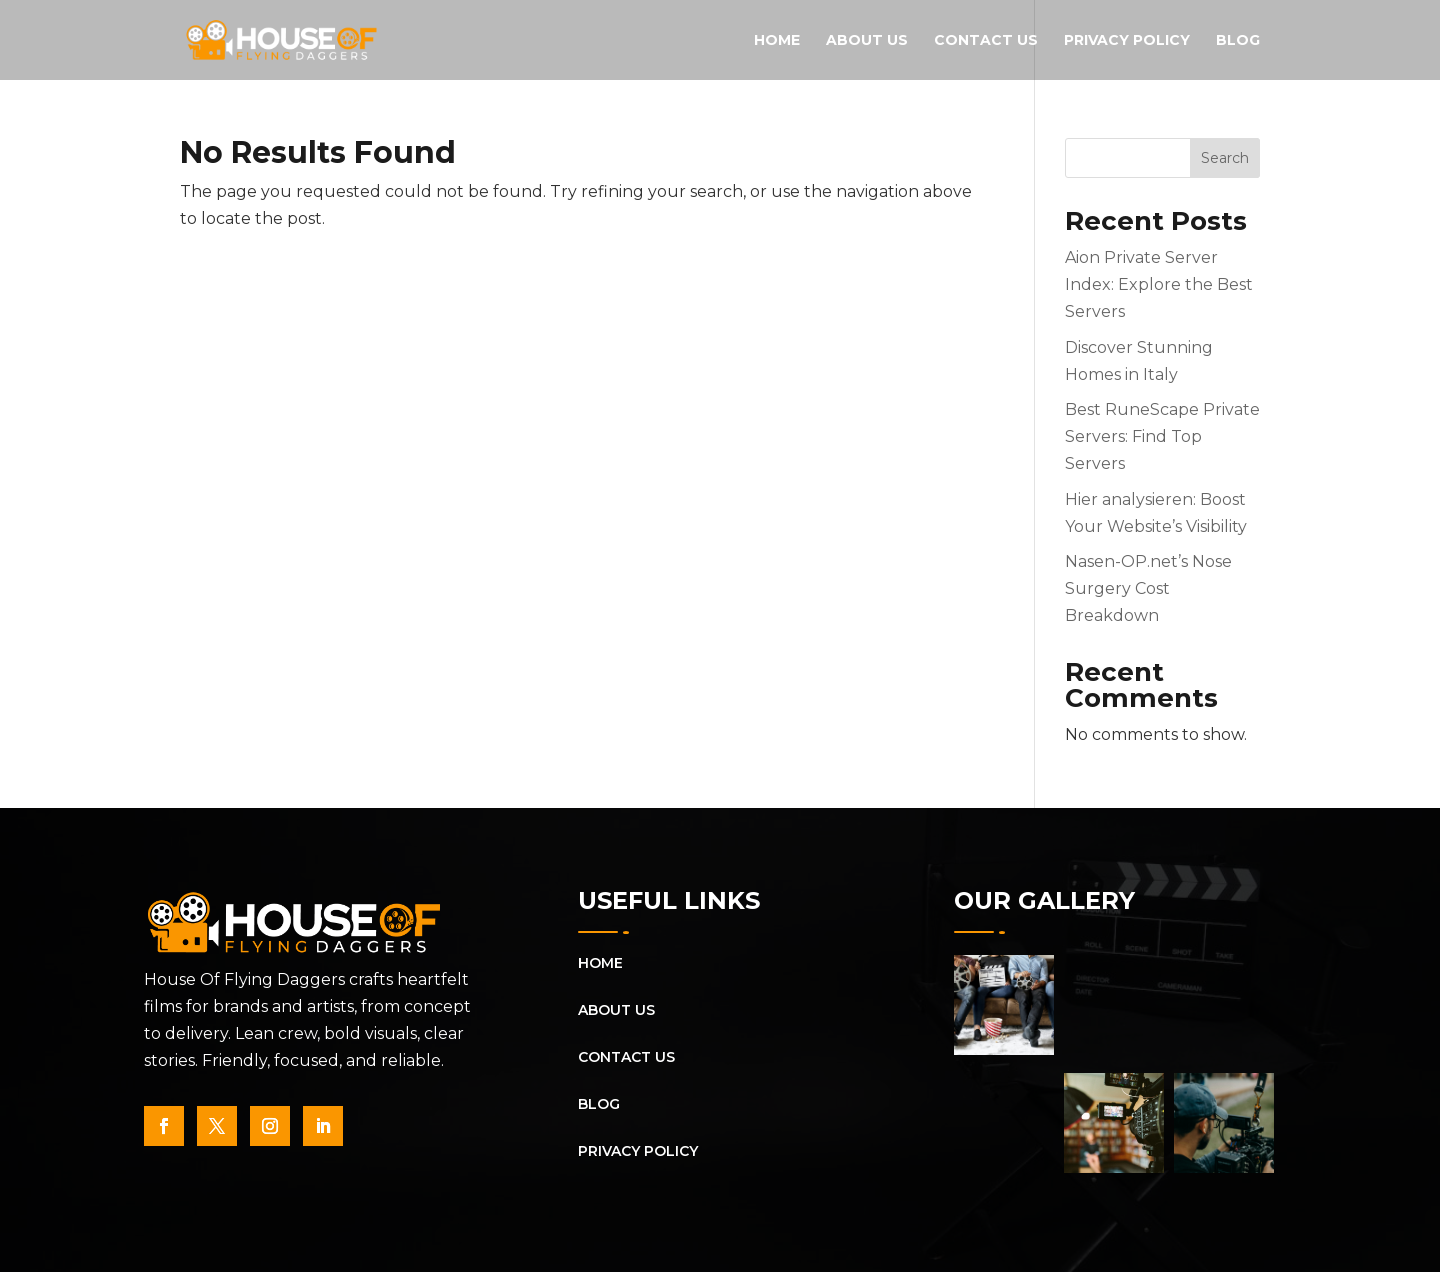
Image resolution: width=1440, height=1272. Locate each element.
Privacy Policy (1127, 41)
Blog (1238, 41)
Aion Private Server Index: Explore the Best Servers (1159, 284)
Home (777, 41)
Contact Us (986, 41)
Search (1225, 158)
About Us (867, 41)
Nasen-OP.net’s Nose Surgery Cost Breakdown (1148, 588)
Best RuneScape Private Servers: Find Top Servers (1162, 436)
